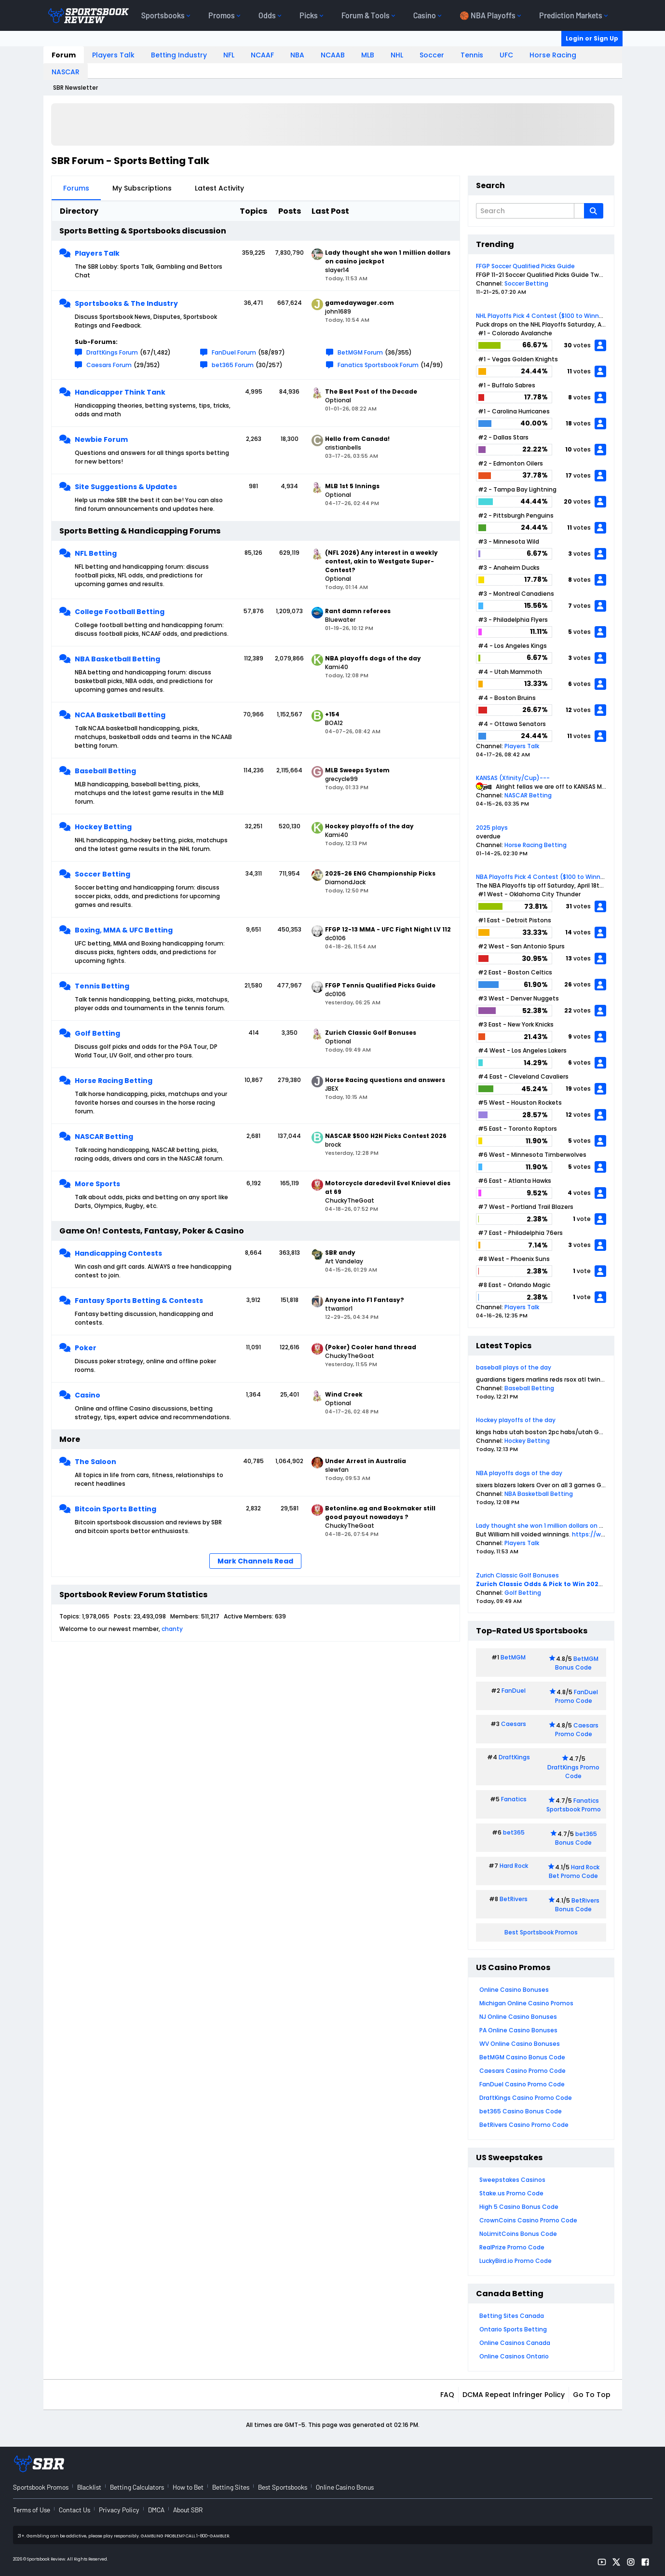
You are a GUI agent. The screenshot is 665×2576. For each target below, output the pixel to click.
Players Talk (113, 55)
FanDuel (514, 1690)
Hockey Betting (103, 827)
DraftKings (514, 1757)
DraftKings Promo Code (573, 1771)
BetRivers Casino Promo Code (524, 2125)
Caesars (513, 1724)
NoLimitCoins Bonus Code (518, 2234)
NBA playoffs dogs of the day (519, 1473)
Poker (85, 1348)
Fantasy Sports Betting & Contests (139, 1300)
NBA (297, 55)
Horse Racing (552, 55)
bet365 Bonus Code (576, 1838)
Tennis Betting (102, 986)
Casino (87, 1395)
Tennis (472, 55)
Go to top (592, 2394)
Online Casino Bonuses (514, 1990)
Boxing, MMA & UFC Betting (124, 930)
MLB (367, 55)
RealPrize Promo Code (511, 2247)
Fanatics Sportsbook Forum (378, 365)
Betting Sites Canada (511, 2316)
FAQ (447, 2394)
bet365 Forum (233, 365)
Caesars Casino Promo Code (522, 2071)
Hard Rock (514, 1866)
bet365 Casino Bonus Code (520, 2111)
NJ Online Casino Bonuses (518, 2017)
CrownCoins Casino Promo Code (528, 2220)
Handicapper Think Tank (120, 392)
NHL (397, 55)
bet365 (514, 1832)
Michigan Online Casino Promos (526, 2003)
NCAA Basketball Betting (120, 715)
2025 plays (492, 827)
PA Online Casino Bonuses (518, 2030)
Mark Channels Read (255, 1561)
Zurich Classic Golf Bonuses (517, 1575)
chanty (172, 1629)
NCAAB (333, 55)
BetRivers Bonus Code (577, 1904)
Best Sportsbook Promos (541, 1932)
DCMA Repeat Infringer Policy (513, 2394)
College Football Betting (119, 612)
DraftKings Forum (112, 352)
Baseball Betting (105, 771)
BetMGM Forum (360, 352)
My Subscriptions (142, 188)
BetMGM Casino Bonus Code (522, 2057)
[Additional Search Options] (579, 211)
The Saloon (95, 1461)
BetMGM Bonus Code (576, 1663)
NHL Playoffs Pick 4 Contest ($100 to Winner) (542, 316)
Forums (76, 188)
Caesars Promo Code (577, 1729)
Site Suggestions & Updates (126, 487)
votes (582, 345)
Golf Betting (97, 1033)
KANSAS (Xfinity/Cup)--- (513, 778)
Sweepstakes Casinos (512, 2180)
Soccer (432, 55)
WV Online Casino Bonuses (519, 2044)
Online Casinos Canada (514, 2343)
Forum (64, 55)
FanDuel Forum (234, 352)
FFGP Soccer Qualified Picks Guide (525, 266)
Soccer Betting (102, 874)
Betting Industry (179, 55)
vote (584, 1219)
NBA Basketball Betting (117, 659)
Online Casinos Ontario (514, 2356)
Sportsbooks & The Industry (126, 303)
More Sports (97, 1184)
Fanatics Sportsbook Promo (573, 1804)
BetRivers (514, 1899)
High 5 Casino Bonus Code (518, 2207)
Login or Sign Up (592, 38)
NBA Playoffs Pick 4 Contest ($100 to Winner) (542, 877)
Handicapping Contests (118, 1253)
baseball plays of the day (513, 1367)
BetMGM (513, 1657)
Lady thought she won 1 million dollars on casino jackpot (559, 1525)
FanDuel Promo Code (576, 1696)
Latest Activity (219, 188)
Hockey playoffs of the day (516, 1420)
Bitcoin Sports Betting (115, 1509)
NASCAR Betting (104, 1136)
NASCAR (66, 72)
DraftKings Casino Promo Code (525, 2098)
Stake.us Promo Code (511, 2193)
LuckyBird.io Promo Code (515, 2261)
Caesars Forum (109, 365)
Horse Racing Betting (113, 1080)
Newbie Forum (101, 439)
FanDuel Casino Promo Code (522, 2084)
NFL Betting (96, 553)
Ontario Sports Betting (513, 2329)
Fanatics (514, 1799)
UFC (506, 55)
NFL (228, 55)
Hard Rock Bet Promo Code (574, 1871)
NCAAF (262, 55)
